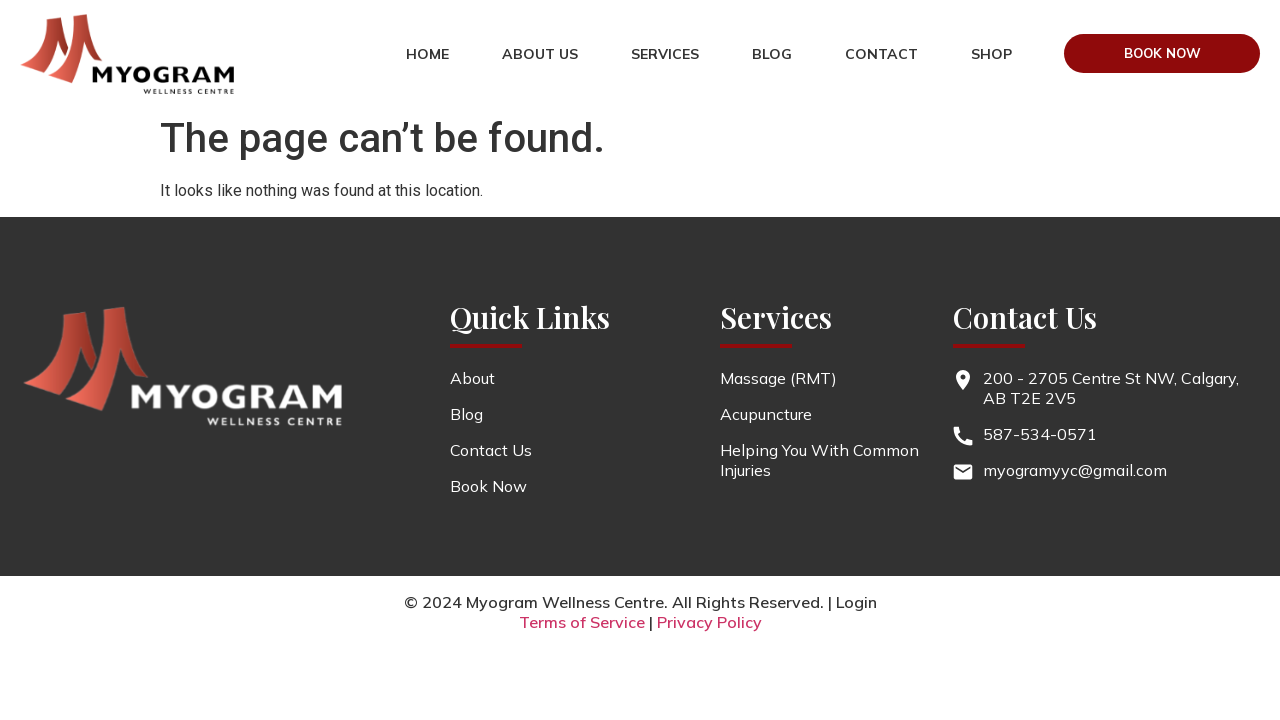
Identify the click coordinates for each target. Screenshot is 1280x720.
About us (569, 32)
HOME (456, 32)
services (694, 32)
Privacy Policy (709, 622)
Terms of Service (582, 622)
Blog (801, 32)
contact (910, 32)
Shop (952, 76)
